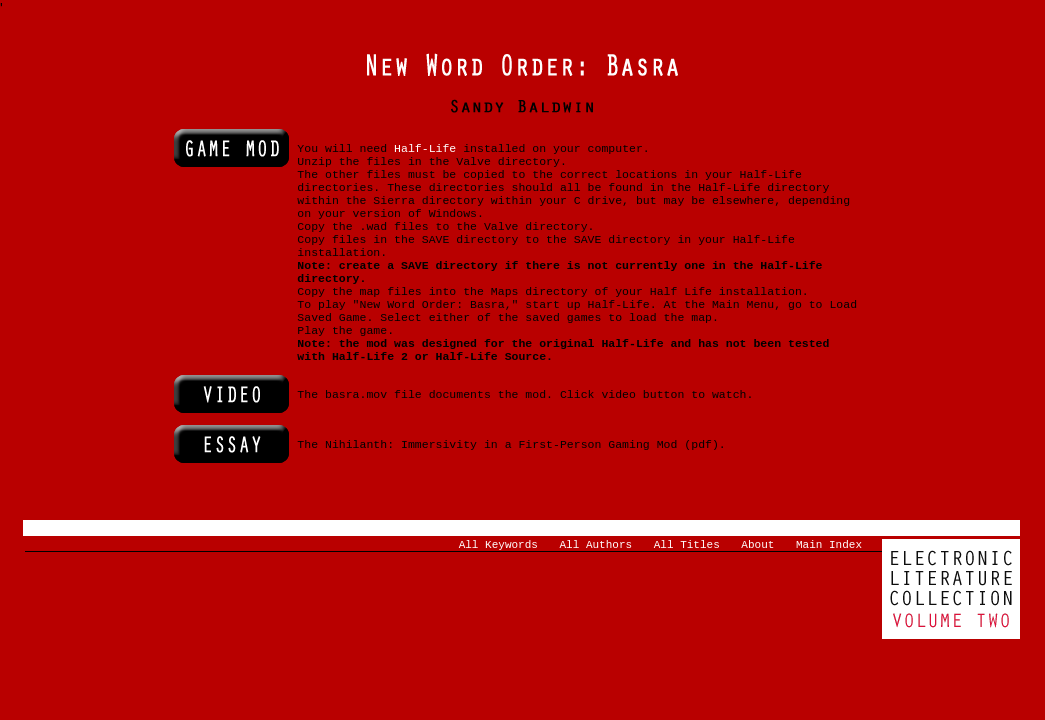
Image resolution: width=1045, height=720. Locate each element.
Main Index (829, 582)
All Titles (687, 582)
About (757, 582)
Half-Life (425, 151)
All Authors (596, 582)
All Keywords (498, 582)
